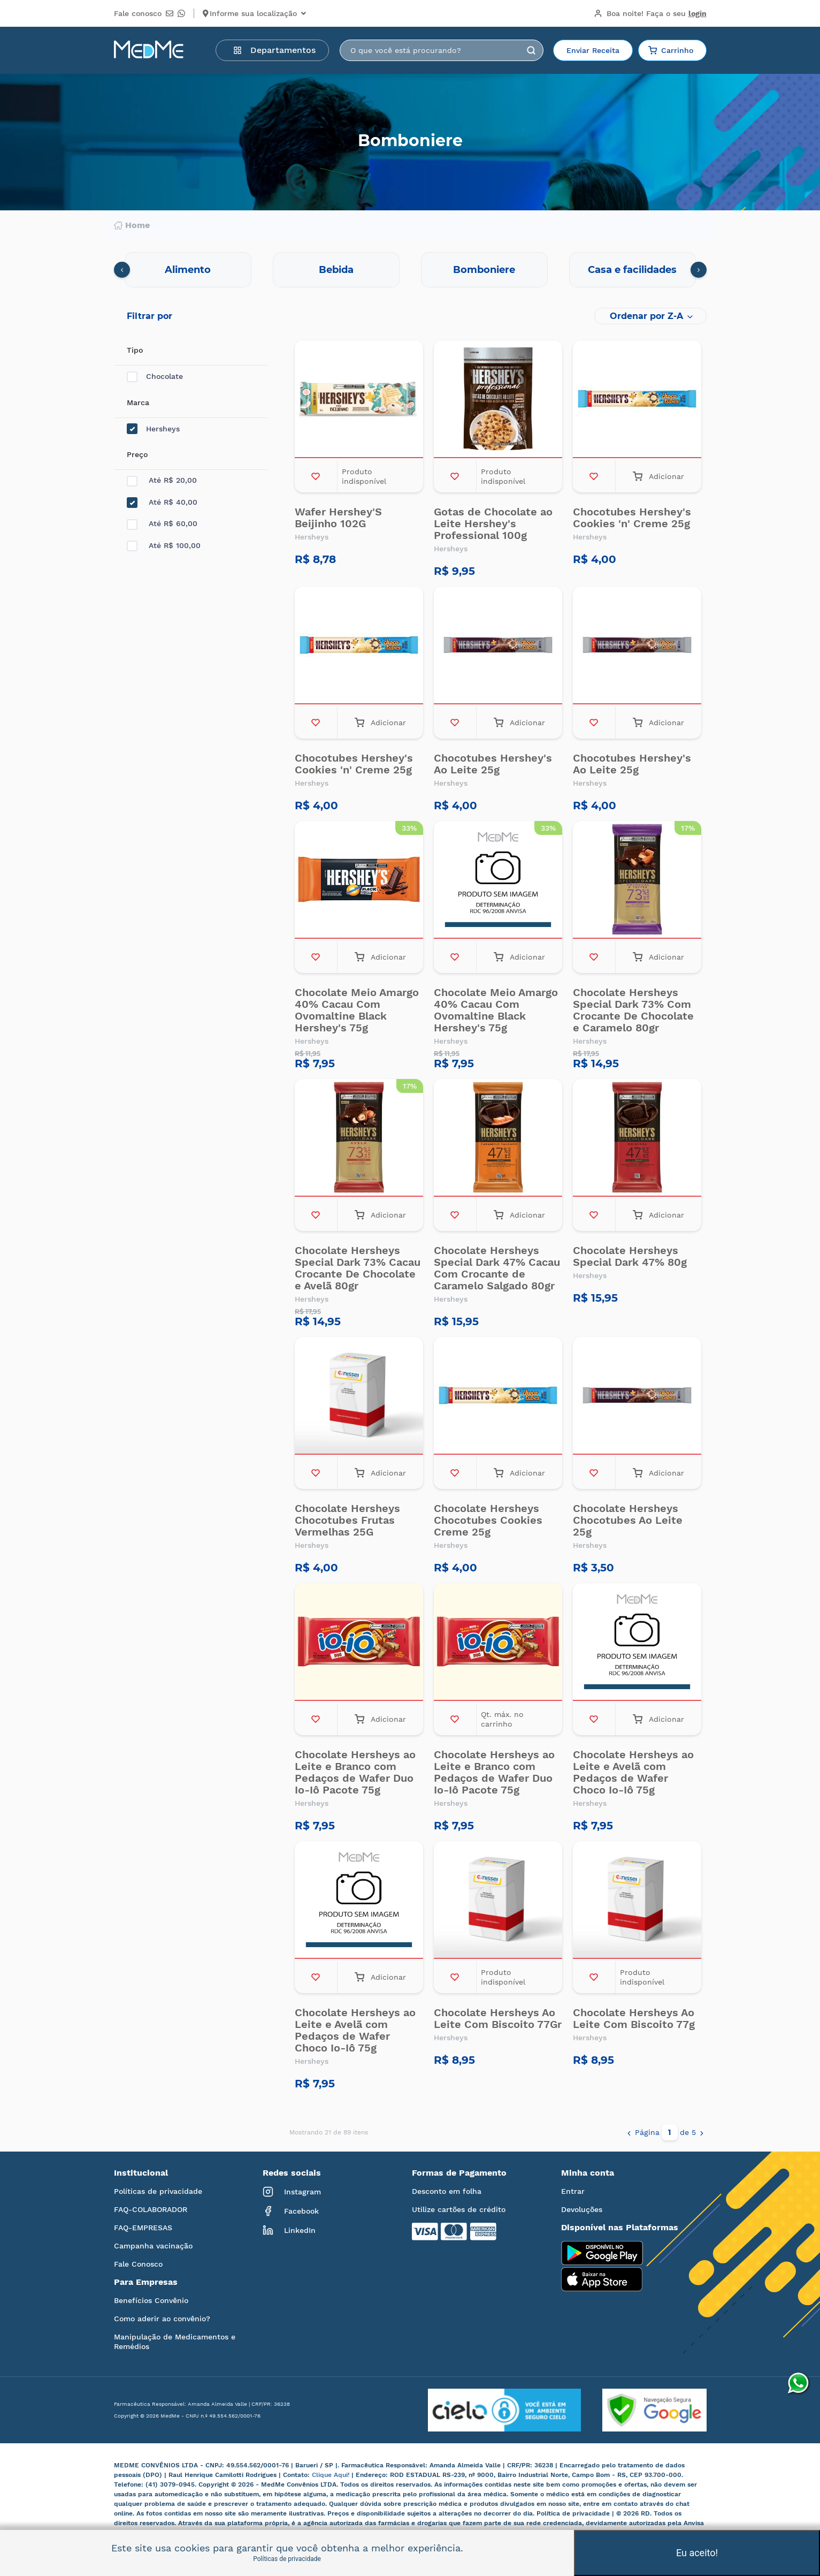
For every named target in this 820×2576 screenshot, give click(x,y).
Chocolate (155, 376)
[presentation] (122, 270)
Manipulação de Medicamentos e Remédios (174, 2341)
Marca (138, 402)
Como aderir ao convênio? (162, 2318)
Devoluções (581, 2209)
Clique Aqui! (331, 2475)
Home (132, 225)
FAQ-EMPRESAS (143, 2227)
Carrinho (670, 50)
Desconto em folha (446, 2191)
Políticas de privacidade (158, 2191)
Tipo (135, 350)
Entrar (573, 2191)
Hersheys (153, 429)
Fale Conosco (138, 2264)
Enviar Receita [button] (592, 50)
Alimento (188, 270)
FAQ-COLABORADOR (150, 2209)
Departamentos (274, 50)
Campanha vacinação (153, 2245)
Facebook (291, 2211)
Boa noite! (650, 13)
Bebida (336, 270)
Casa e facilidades (632, 270)
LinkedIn (289, 2230)
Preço (137, 454)
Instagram (292, 2191)
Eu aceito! (697, 2552)
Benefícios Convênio (151, 2300)
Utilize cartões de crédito (458, 2209)
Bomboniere (484, 270)
